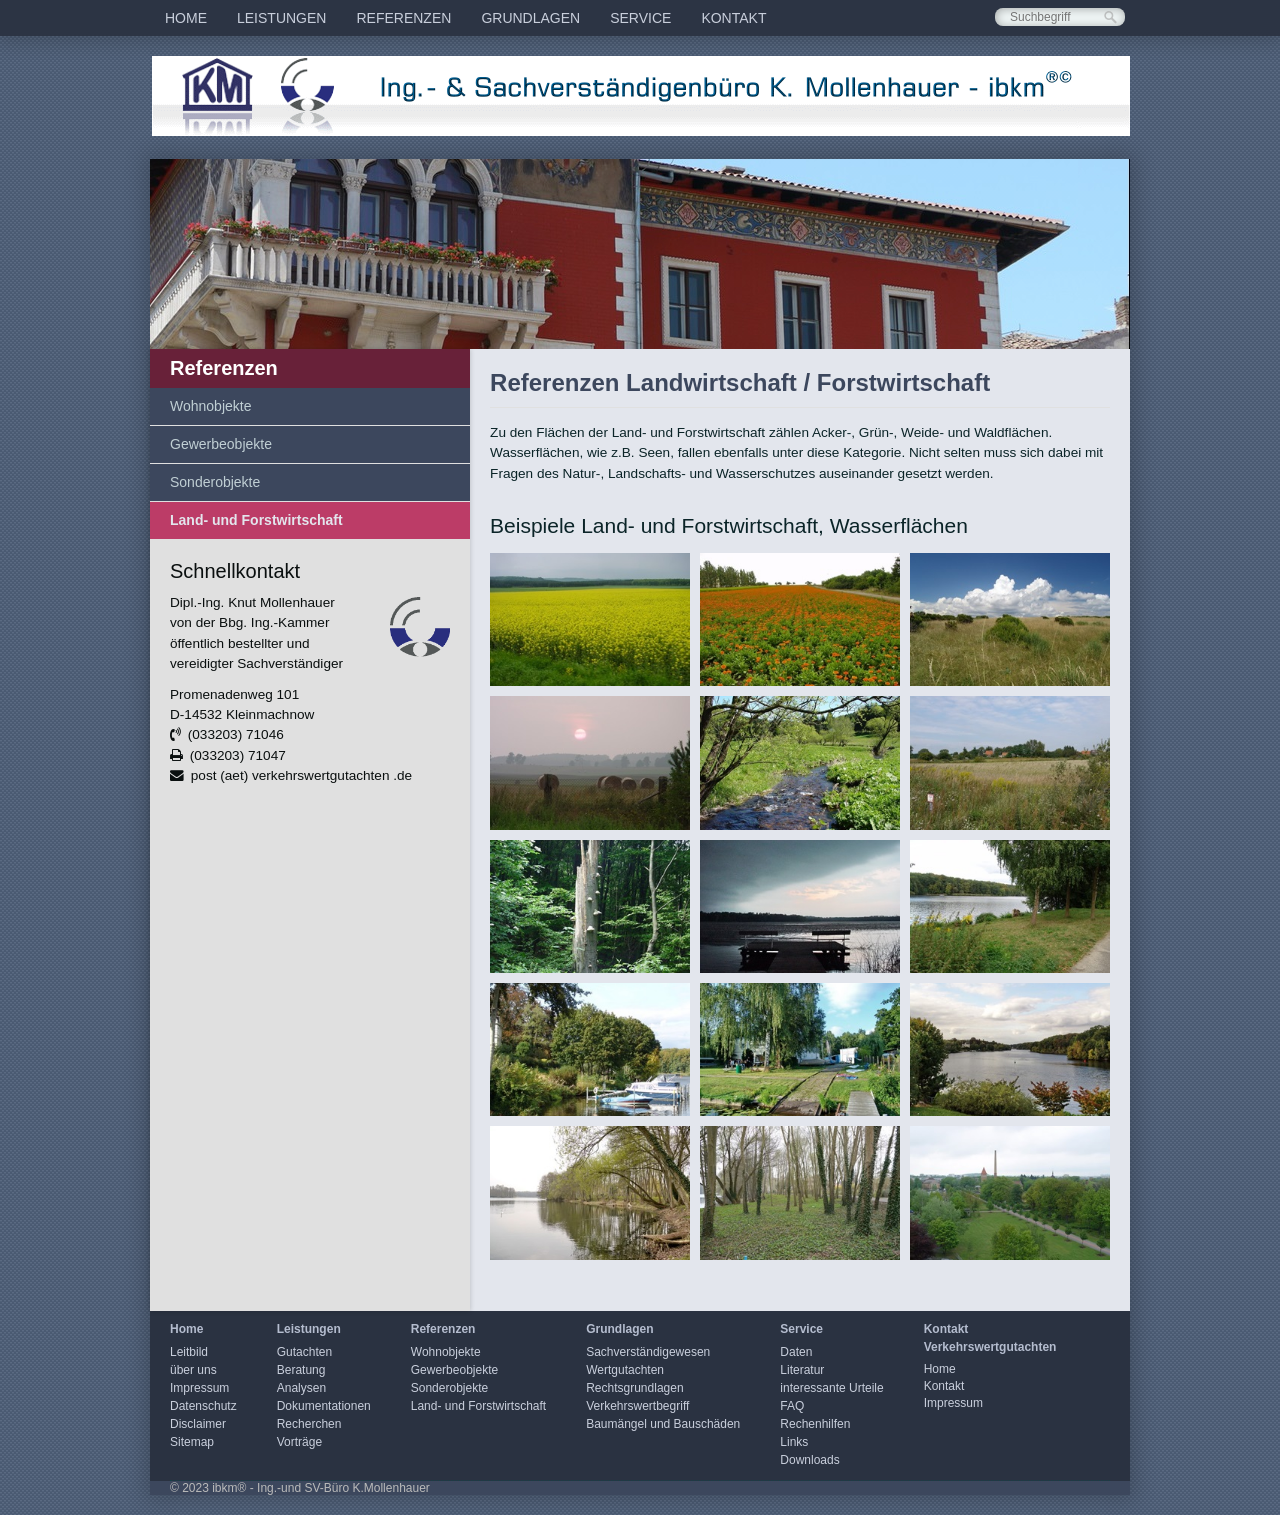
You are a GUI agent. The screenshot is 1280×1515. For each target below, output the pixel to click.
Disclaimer (198, 1424)
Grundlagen (530, 18)
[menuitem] (186, 18)
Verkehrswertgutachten (990, 1347)
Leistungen (281, 18)
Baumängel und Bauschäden (663, 1424)
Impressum (199, 1388)
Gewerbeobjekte (221, 444)
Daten (796, 1352)
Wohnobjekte (210, 406)
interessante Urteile (831, 1388)
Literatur (802, 1370)
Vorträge (299, 1442)
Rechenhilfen (815, 1424)
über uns (193, 1370)
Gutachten (304, 1352)
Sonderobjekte (215, 482)
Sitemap (192, 1442)
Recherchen (309, 1424)
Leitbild (189, 1352)
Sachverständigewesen (648, 1352)
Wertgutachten (625, 1370)
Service (640, 18)
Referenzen (403, 18)
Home (186, 18)
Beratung (301, 1370)
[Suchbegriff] (1060, 17)
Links (794, 1442)
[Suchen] (1110, 17)
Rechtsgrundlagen (634, 1388)
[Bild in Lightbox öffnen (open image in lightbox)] (590, 619)
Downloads (809, 1460)
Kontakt (733, 18)
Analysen (301, 1388)
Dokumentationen (324, 1406)
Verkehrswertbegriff (637, 1406)
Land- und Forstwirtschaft (256, 520)
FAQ (792, 1406)
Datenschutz (203, 1406)
